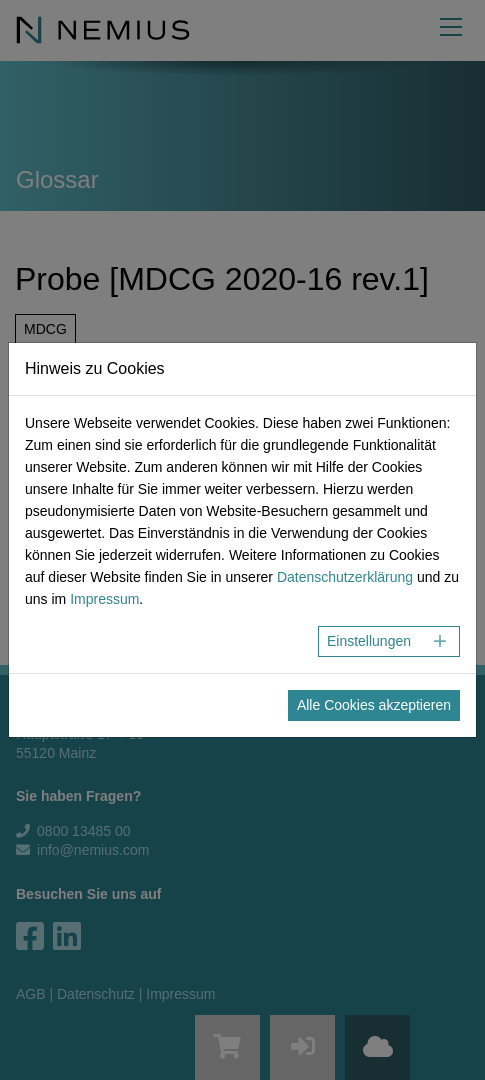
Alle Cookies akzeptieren (374, 705)
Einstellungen (369, 641)
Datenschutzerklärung (345, 577)
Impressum (104, 599)
